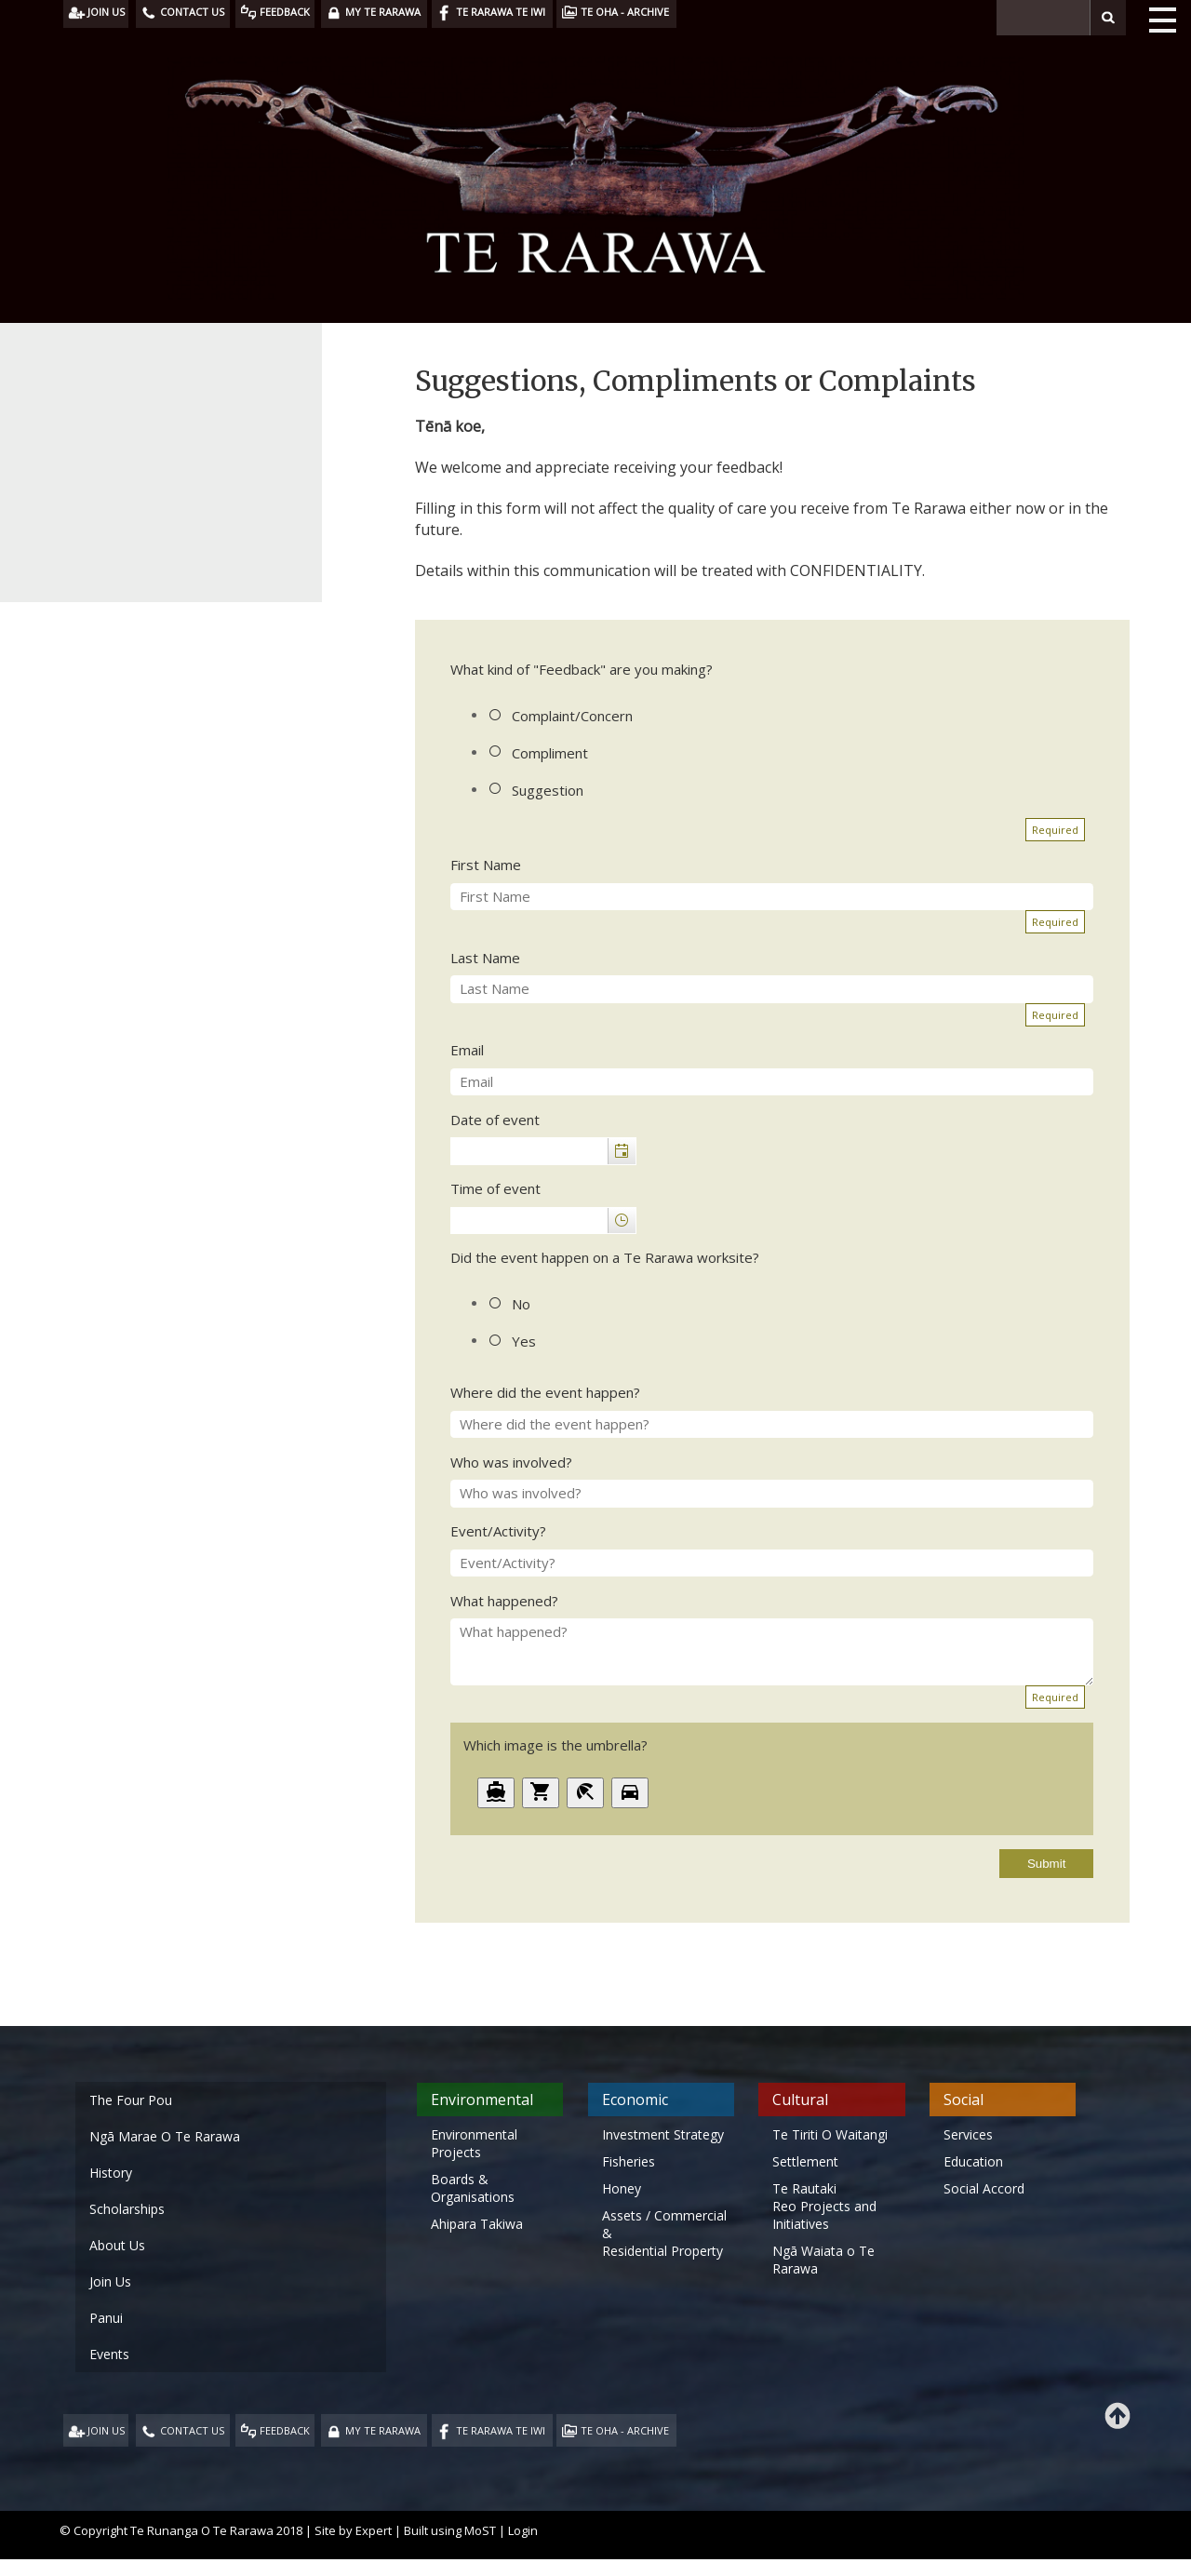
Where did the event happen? (545, 1392)
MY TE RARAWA (383, 2430)
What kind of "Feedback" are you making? (581, 669)
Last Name (485, 957)
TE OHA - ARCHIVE (625, 2430)
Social (963, 2099)
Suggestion (547, 790)
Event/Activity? (498, 1531)
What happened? (504, 1600)
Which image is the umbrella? (555, 1745)
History (110, 2172)
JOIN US (106, 2430)
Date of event (495, 1119)
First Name (485, 864)
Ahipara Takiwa (477, 2224)
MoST (480, 2530)
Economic (635, 2099)
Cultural (800, 2099)
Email (467, 1049)
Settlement (805, 2161)
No (521, 1304)
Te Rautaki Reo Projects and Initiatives (824, 2206)
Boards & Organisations (473, 2188)
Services (968, 2134)
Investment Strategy (663, 2134)
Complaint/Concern (572, 715)
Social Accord (983, 2188)
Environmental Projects (474, 2143)
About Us (117, 2245)
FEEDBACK (285, 2430)
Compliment (550, 753)
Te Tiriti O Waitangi (830, 2134)
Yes (524, 1341)
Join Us (110, 2281)
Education (973, 2161)
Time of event (495, 1188)
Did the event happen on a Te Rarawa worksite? (604, 1257)
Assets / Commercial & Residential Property (664, 2233)
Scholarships (127, 2209)
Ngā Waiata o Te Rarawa (823, 2259)
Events (109, 2354)
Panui (106, 2318)
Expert (373, 2530)
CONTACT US (192, 2430)
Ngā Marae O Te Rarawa (164, 2136)
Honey (621, 2188)
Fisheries (628, 2161)
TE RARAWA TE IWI (500, 2430)
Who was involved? (511, 1462)
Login (523, 2530)
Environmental (482, 2099)
